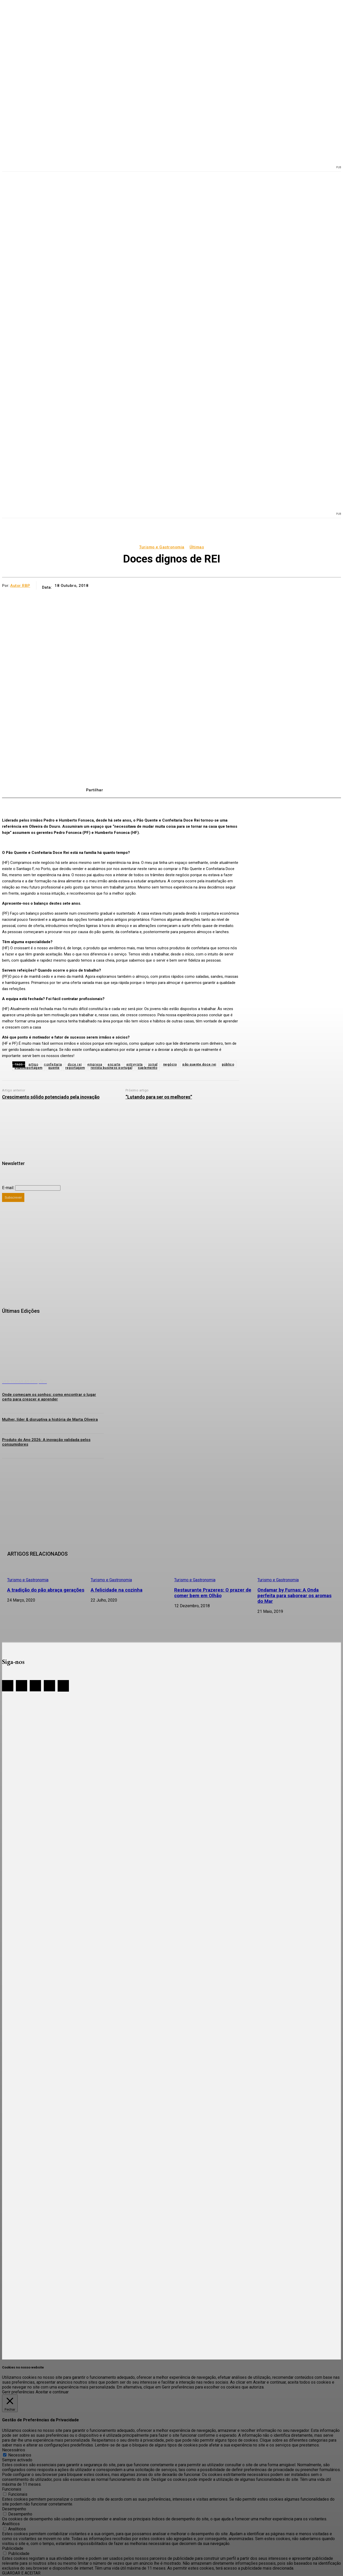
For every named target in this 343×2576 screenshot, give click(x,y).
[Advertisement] (53, 1503)
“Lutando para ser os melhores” (159, 1097)
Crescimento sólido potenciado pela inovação (51, 1097)
